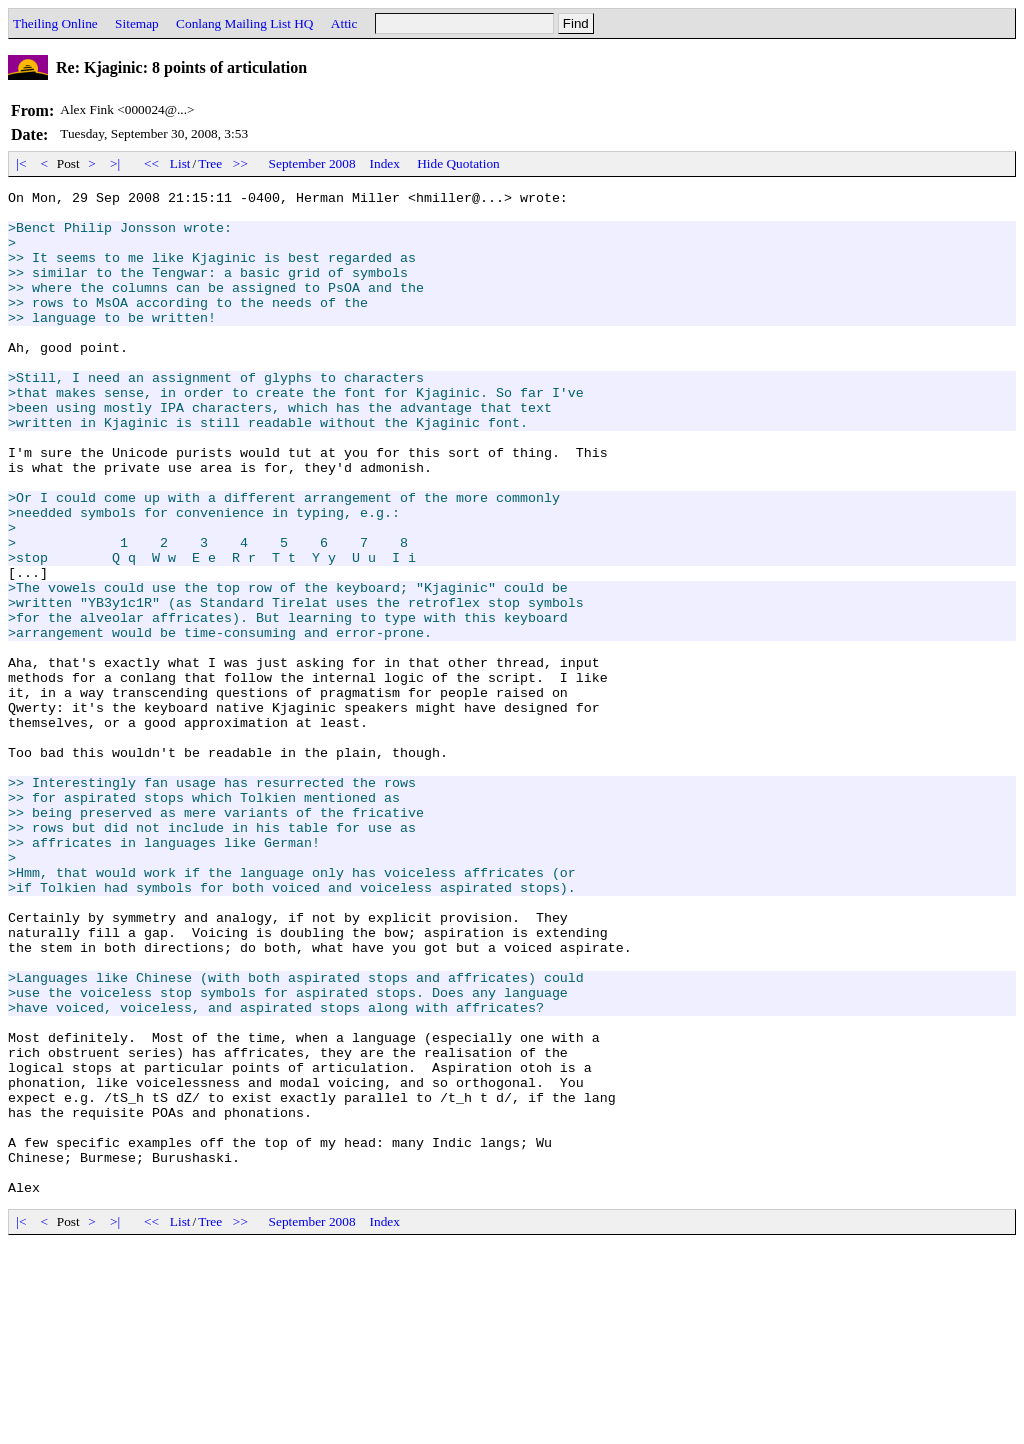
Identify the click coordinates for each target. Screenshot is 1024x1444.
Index (385, 163)
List (180, 163)
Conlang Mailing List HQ (244, 23)
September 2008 (312, 163)
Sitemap (137, 23)
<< (152, 163)
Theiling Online (55, 23)
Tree (210, 163)
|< (21, 163)
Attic (344, 23)
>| (115, 163)
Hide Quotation (458, 163)
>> (241, 163)
